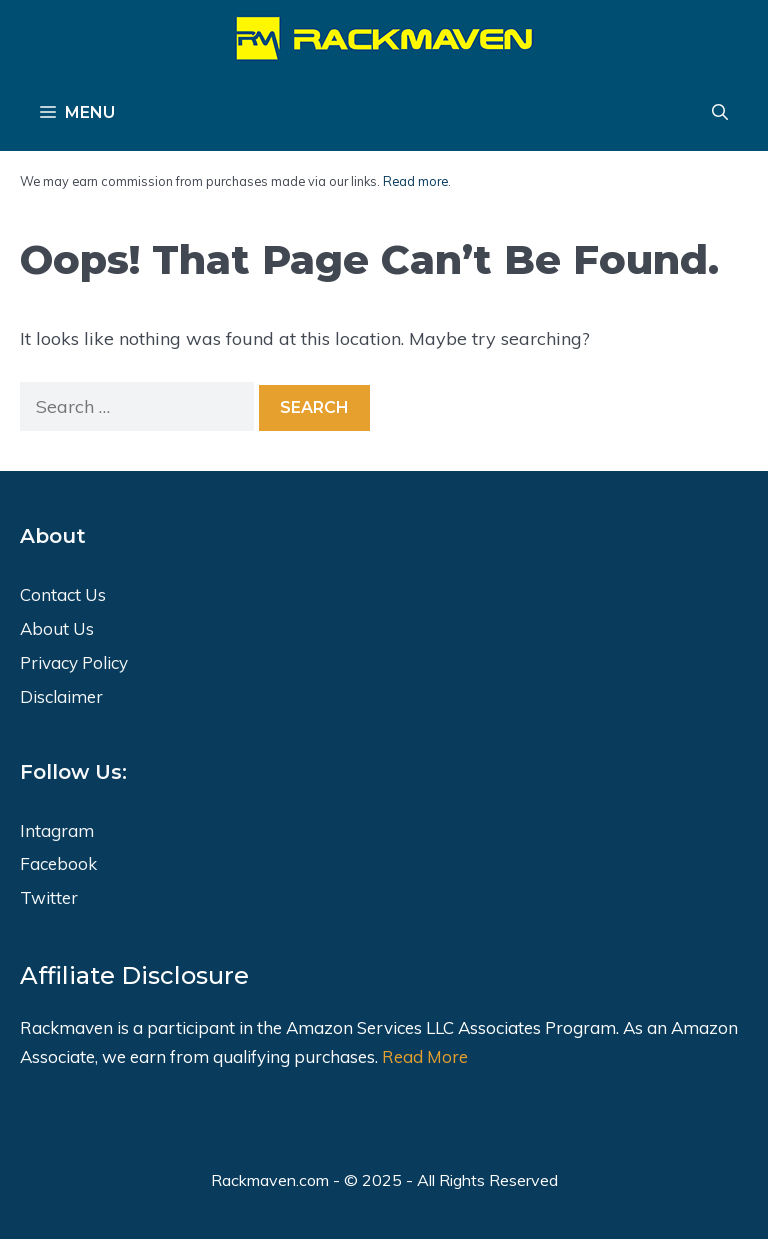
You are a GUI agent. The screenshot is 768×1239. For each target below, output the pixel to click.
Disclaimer (61, 696)
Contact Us (63, 594)
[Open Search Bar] (720, 113)
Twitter (49, 897)
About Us (57, 628)
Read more (415, 181)
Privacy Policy (74, 662)
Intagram (57, 830)
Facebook (58, 863)
